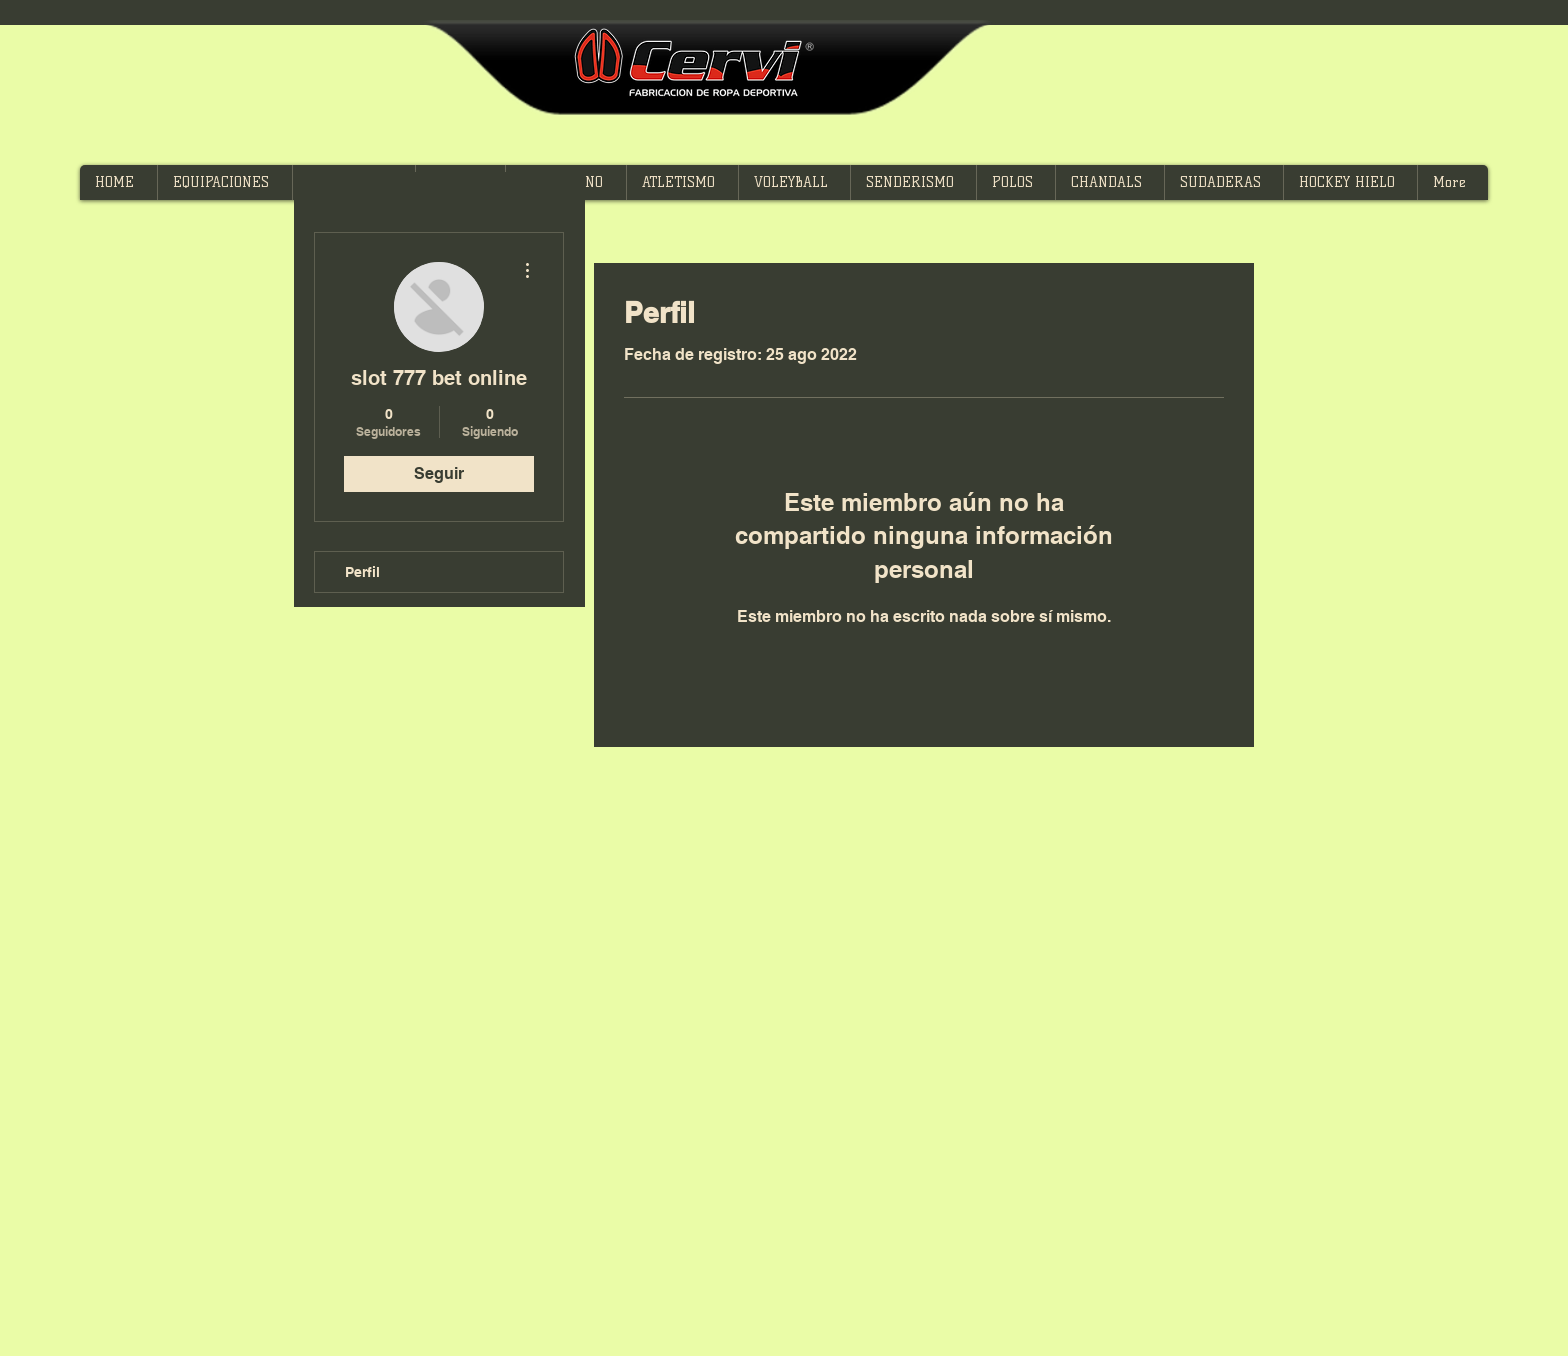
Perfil (362, 572)
